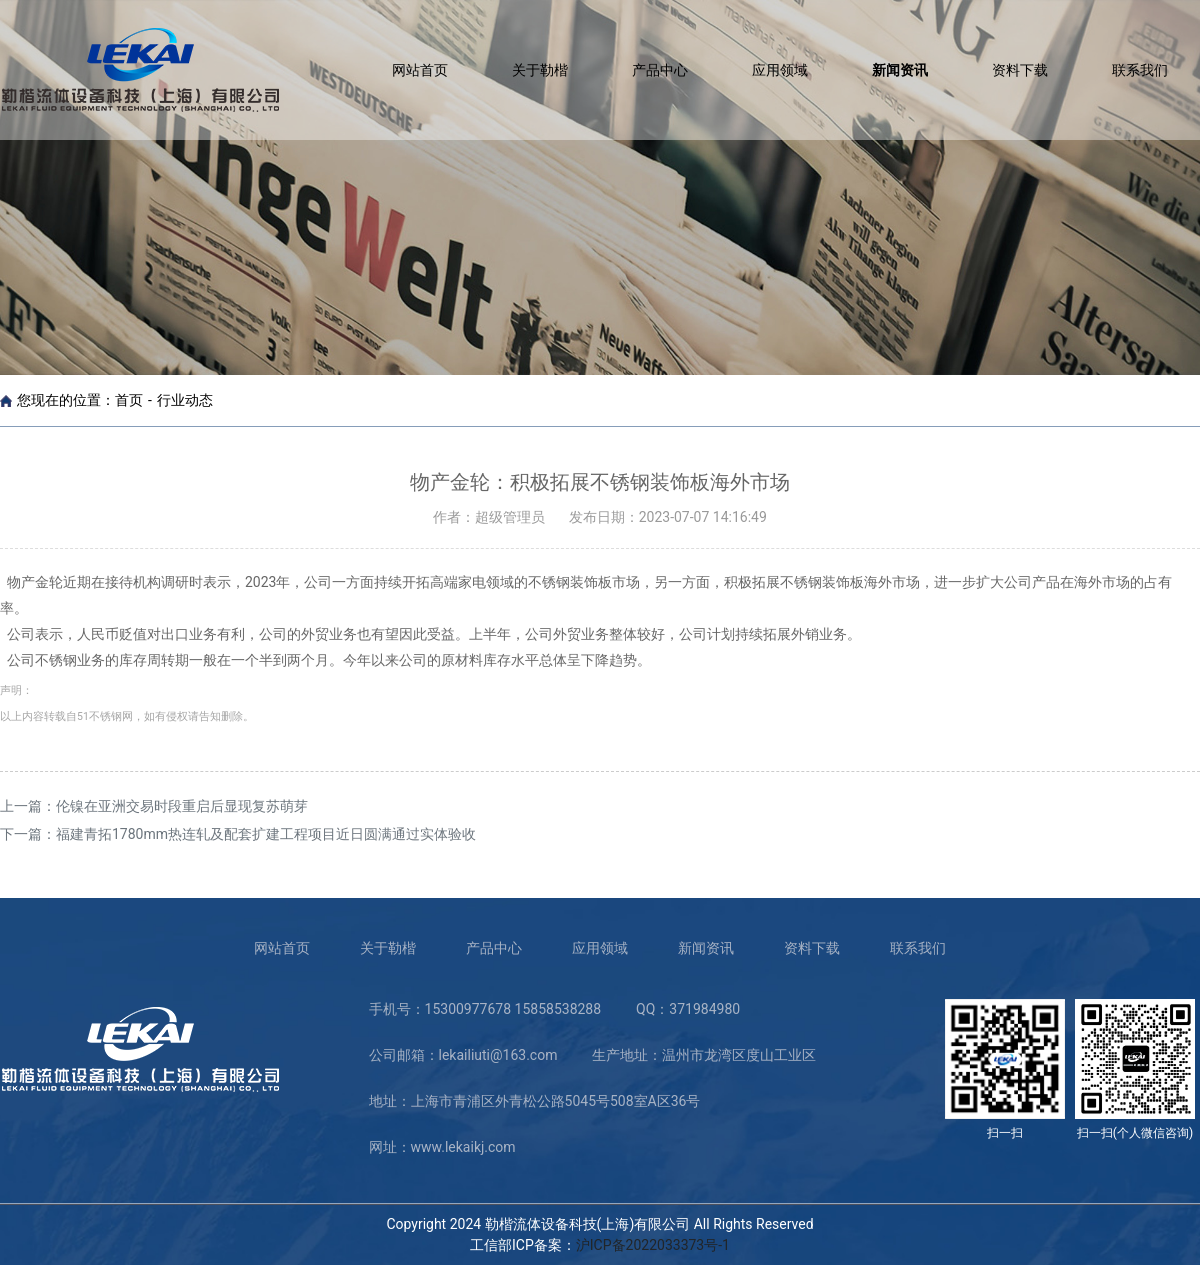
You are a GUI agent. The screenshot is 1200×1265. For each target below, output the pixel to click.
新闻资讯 (900, 70)
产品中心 (660, 70)
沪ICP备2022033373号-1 (653, 1245)
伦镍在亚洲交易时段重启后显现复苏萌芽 (182, 806)
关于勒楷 (540, 70)
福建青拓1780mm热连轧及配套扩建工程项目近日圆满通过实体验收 (266, 834)
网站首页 (420, 70)
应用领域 (780, 70)
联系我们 (1140, 70)
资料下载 (1020, 70)
